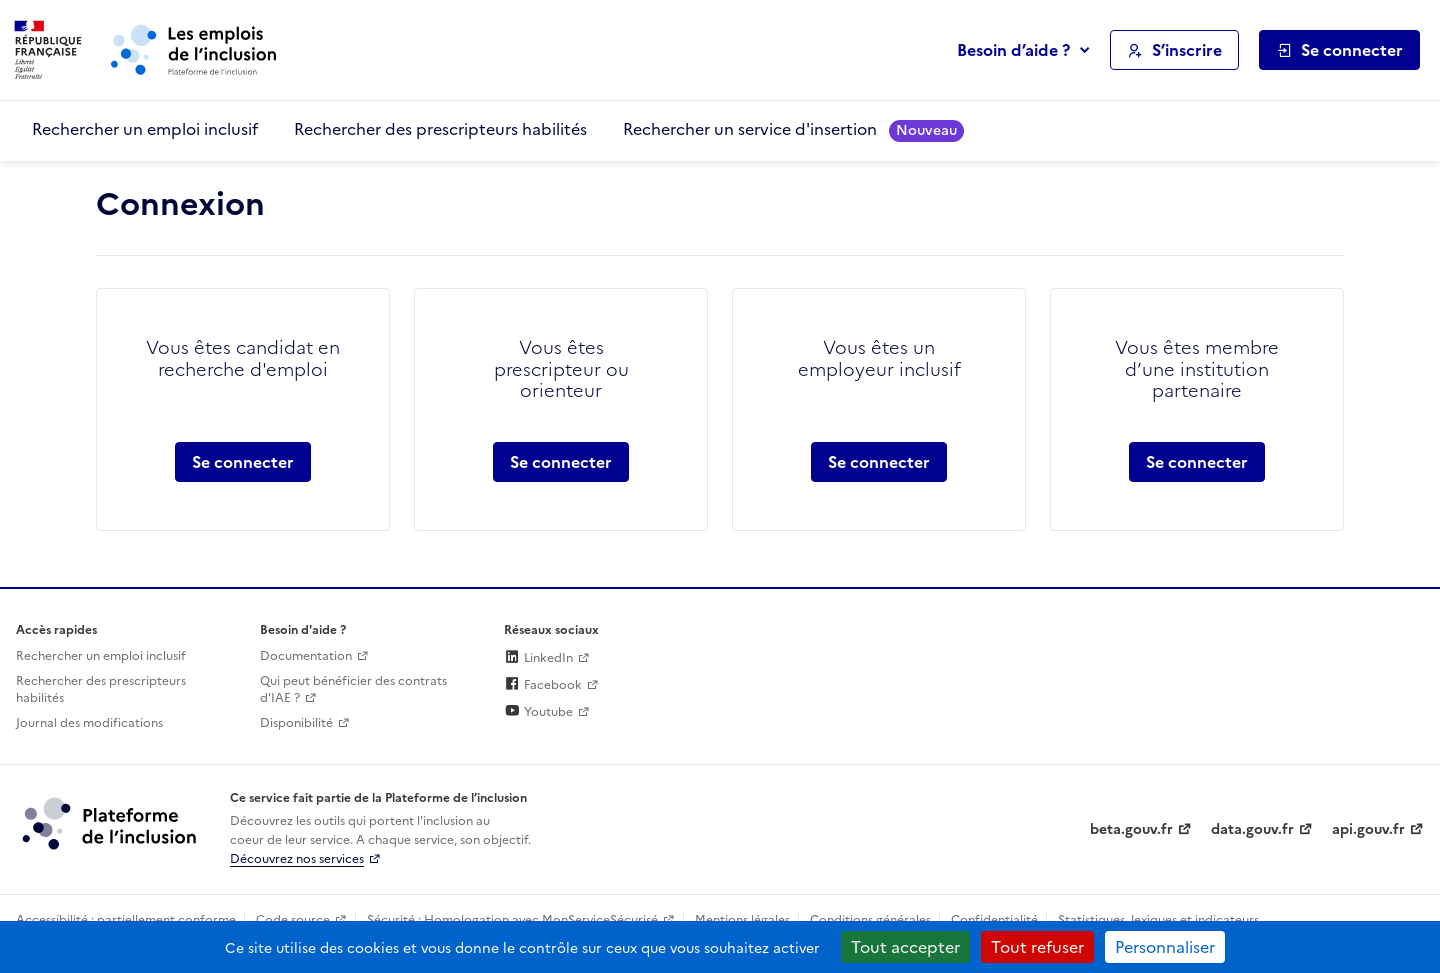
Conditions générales (870, 920)
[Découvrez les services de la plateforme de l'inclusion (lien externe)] (111, 823)
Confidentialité (994, 920)
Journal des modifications (89, 723)
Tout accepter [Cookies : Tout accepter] (905, 947)
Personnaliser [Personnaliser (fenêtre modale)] (1165, 947)
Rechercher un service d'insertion (793, 129)
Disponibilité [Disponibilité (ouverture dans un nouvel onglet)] (296, 723)
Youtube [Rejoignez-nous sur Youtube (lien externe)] (538, 712)
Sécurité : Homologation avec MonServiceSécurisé (512, 920)
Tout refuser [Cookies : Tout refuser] (1037, 947)
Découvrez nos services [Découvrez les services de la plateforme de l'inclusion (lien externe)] (297, 859)
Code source (293, 920)
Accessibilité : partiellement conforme (126, 920)
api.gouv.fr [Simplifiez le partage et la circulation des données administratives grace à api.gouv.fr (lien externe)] (1368, 829)
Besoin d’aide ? (1013, 50)
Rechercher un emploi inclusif (145, 129)
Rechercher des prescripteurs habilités (440, 129)
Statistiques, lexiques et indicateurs (1158, 920)
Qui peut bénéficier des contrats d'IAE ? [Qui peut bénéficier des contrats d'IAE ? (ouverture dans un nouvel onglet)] (353, 689)
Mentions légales (742, 920)
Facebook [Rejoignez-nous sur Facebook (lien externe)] (543, 685)
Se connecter (243, 462)
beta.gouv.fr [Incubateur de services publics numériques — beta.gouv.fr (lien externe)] (1131, 829)
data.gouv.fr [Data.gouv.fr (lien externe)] (1252, 829)
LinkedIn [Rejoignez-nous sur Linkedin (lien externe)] (538, 658)
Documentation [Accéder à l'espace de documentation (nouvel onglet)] (306, 656)
